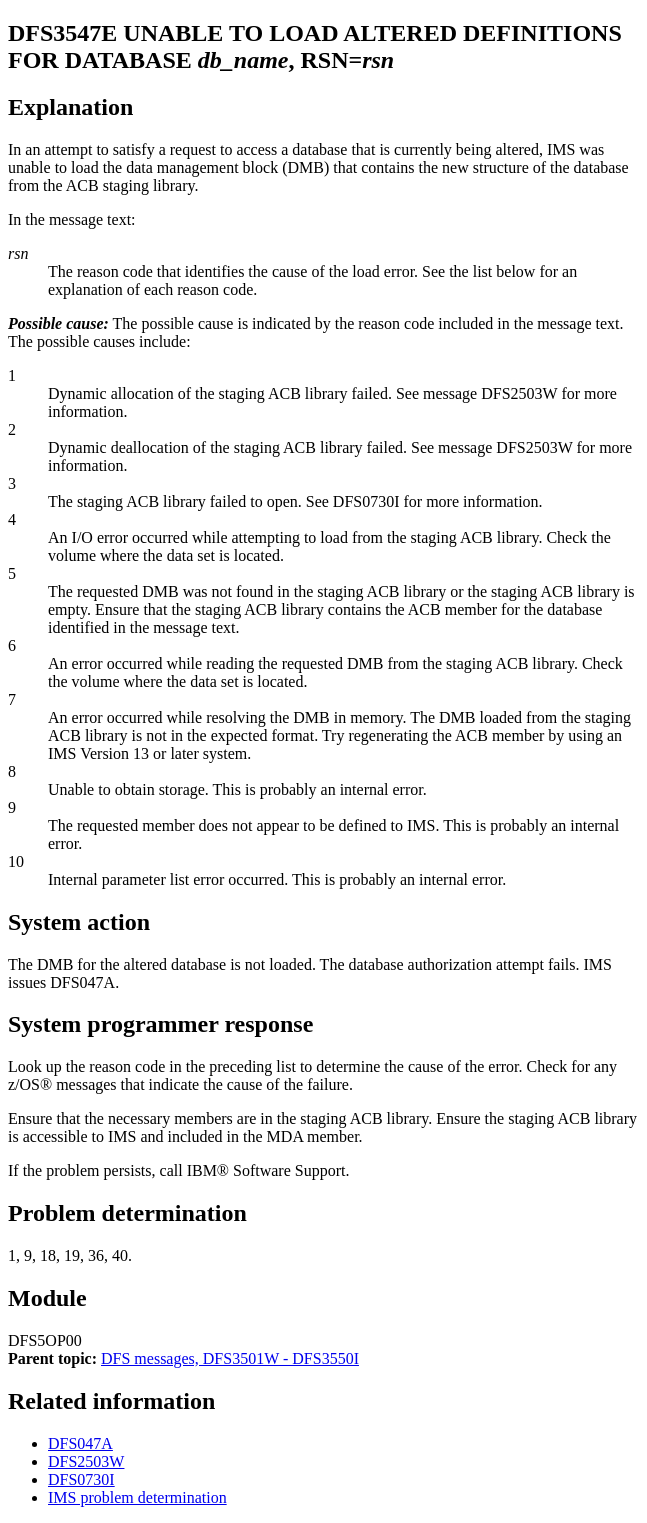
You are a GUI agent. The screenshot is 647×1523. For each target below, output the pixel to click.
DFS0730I (81, 1479)
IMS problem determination (137, 1497)
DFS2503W (86, 1461)
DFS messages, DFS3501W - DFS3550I (230, 1358)
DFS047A (80, 1443)
